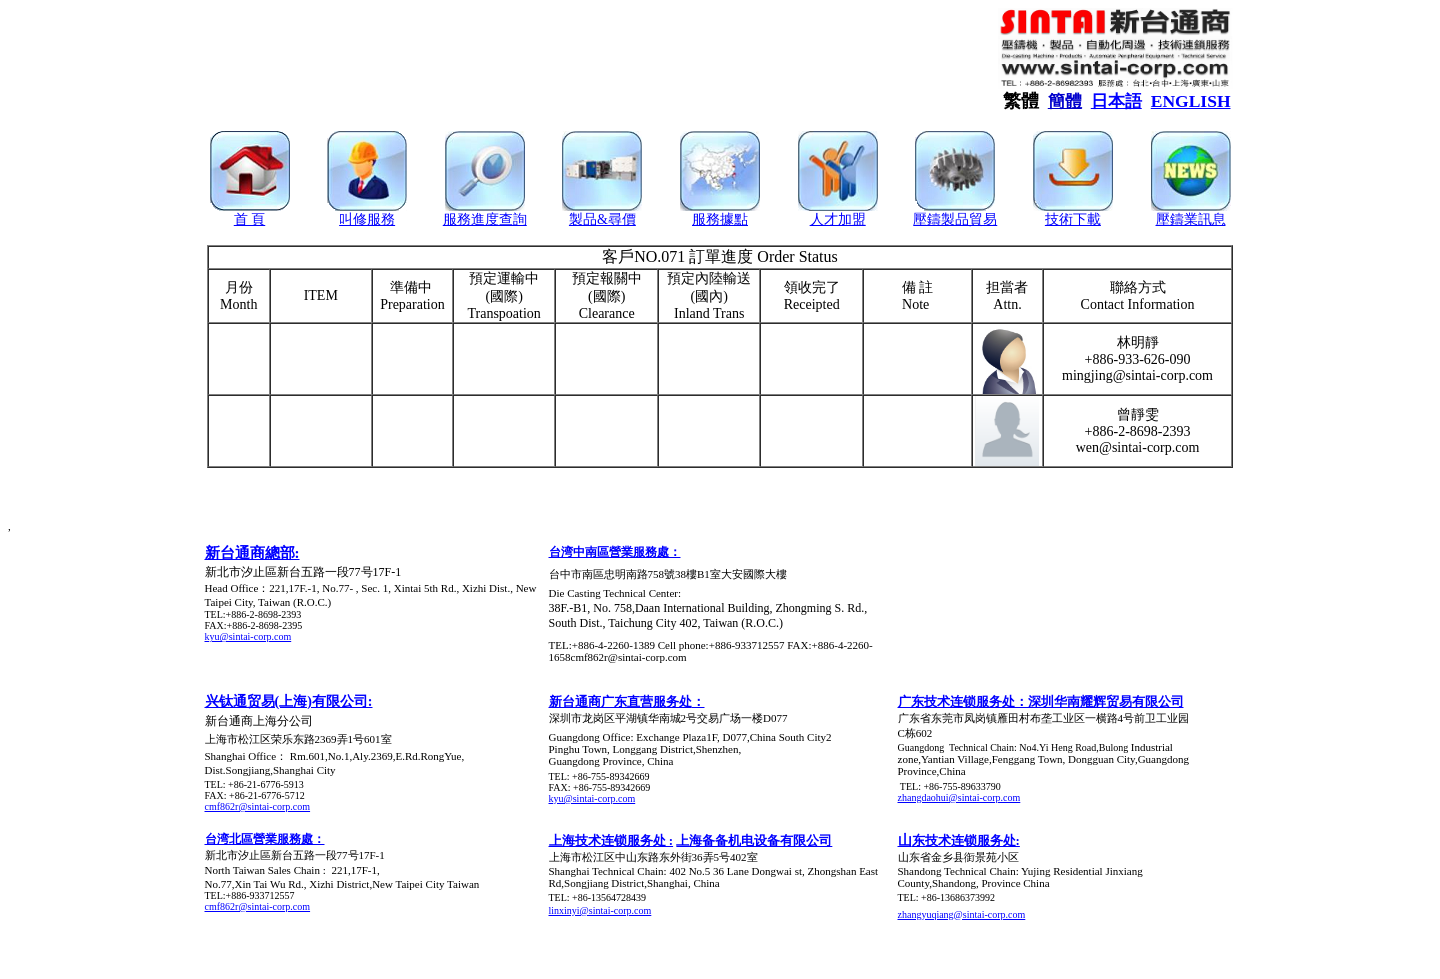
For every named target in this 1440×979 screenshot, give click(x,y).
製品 (583, 219)
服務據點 (720, 219)
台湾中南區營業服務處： (615, 552)
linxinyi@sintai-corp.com (600, 910)
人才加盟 (838, 219)
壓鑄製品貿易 (955, 219)
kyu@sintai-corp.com (248, 636)
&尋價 (616, 219)
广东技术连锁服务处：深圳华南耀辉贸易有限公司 (1041, 701)
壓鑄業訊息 (1191, 219)
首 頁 (250, 219)
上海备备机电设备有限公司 (754, 840)
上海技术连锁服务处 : (611, 840)
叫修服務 (367, 219)
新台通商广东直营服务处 (620, 701)
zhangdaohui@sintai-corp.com (959, 797)
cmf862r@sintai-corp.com (258, 806)
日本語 (1116, 101)
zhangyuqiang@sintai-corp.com (962, 914)
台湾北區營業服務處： (265, 839)
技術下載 (1073, 219)
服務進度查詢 (485, 219)
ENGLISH (1191, 101)
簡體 (1065, 101)
